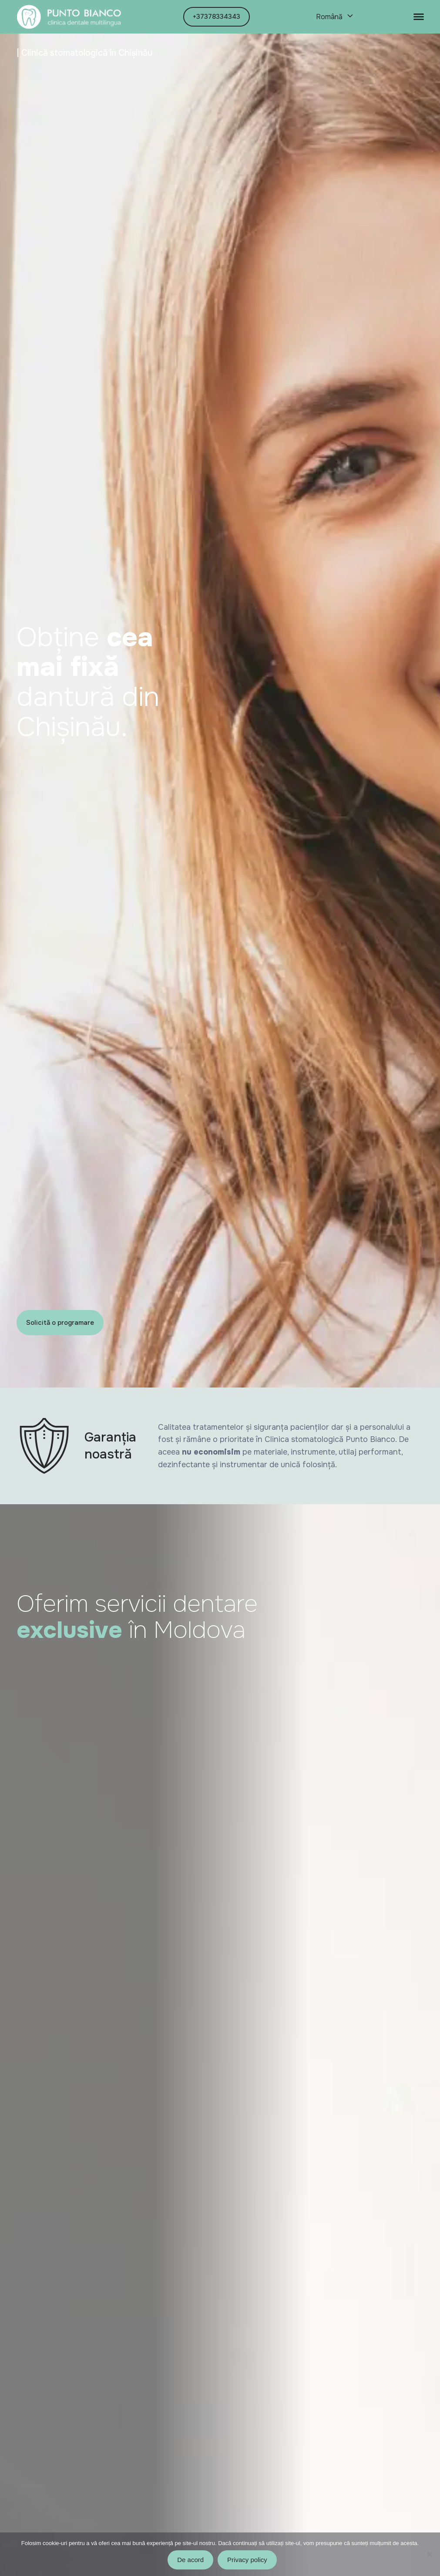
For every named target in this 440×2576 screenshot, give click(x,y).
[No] (429, 2554)
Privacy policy (247, 2559)
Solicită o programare (60, 1322)
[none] (334, 17)
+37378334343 (216, 16)
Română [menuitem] (329, 16)
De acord (190, 2559)
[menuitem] (334, 17)
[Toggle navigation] (418, 16)
